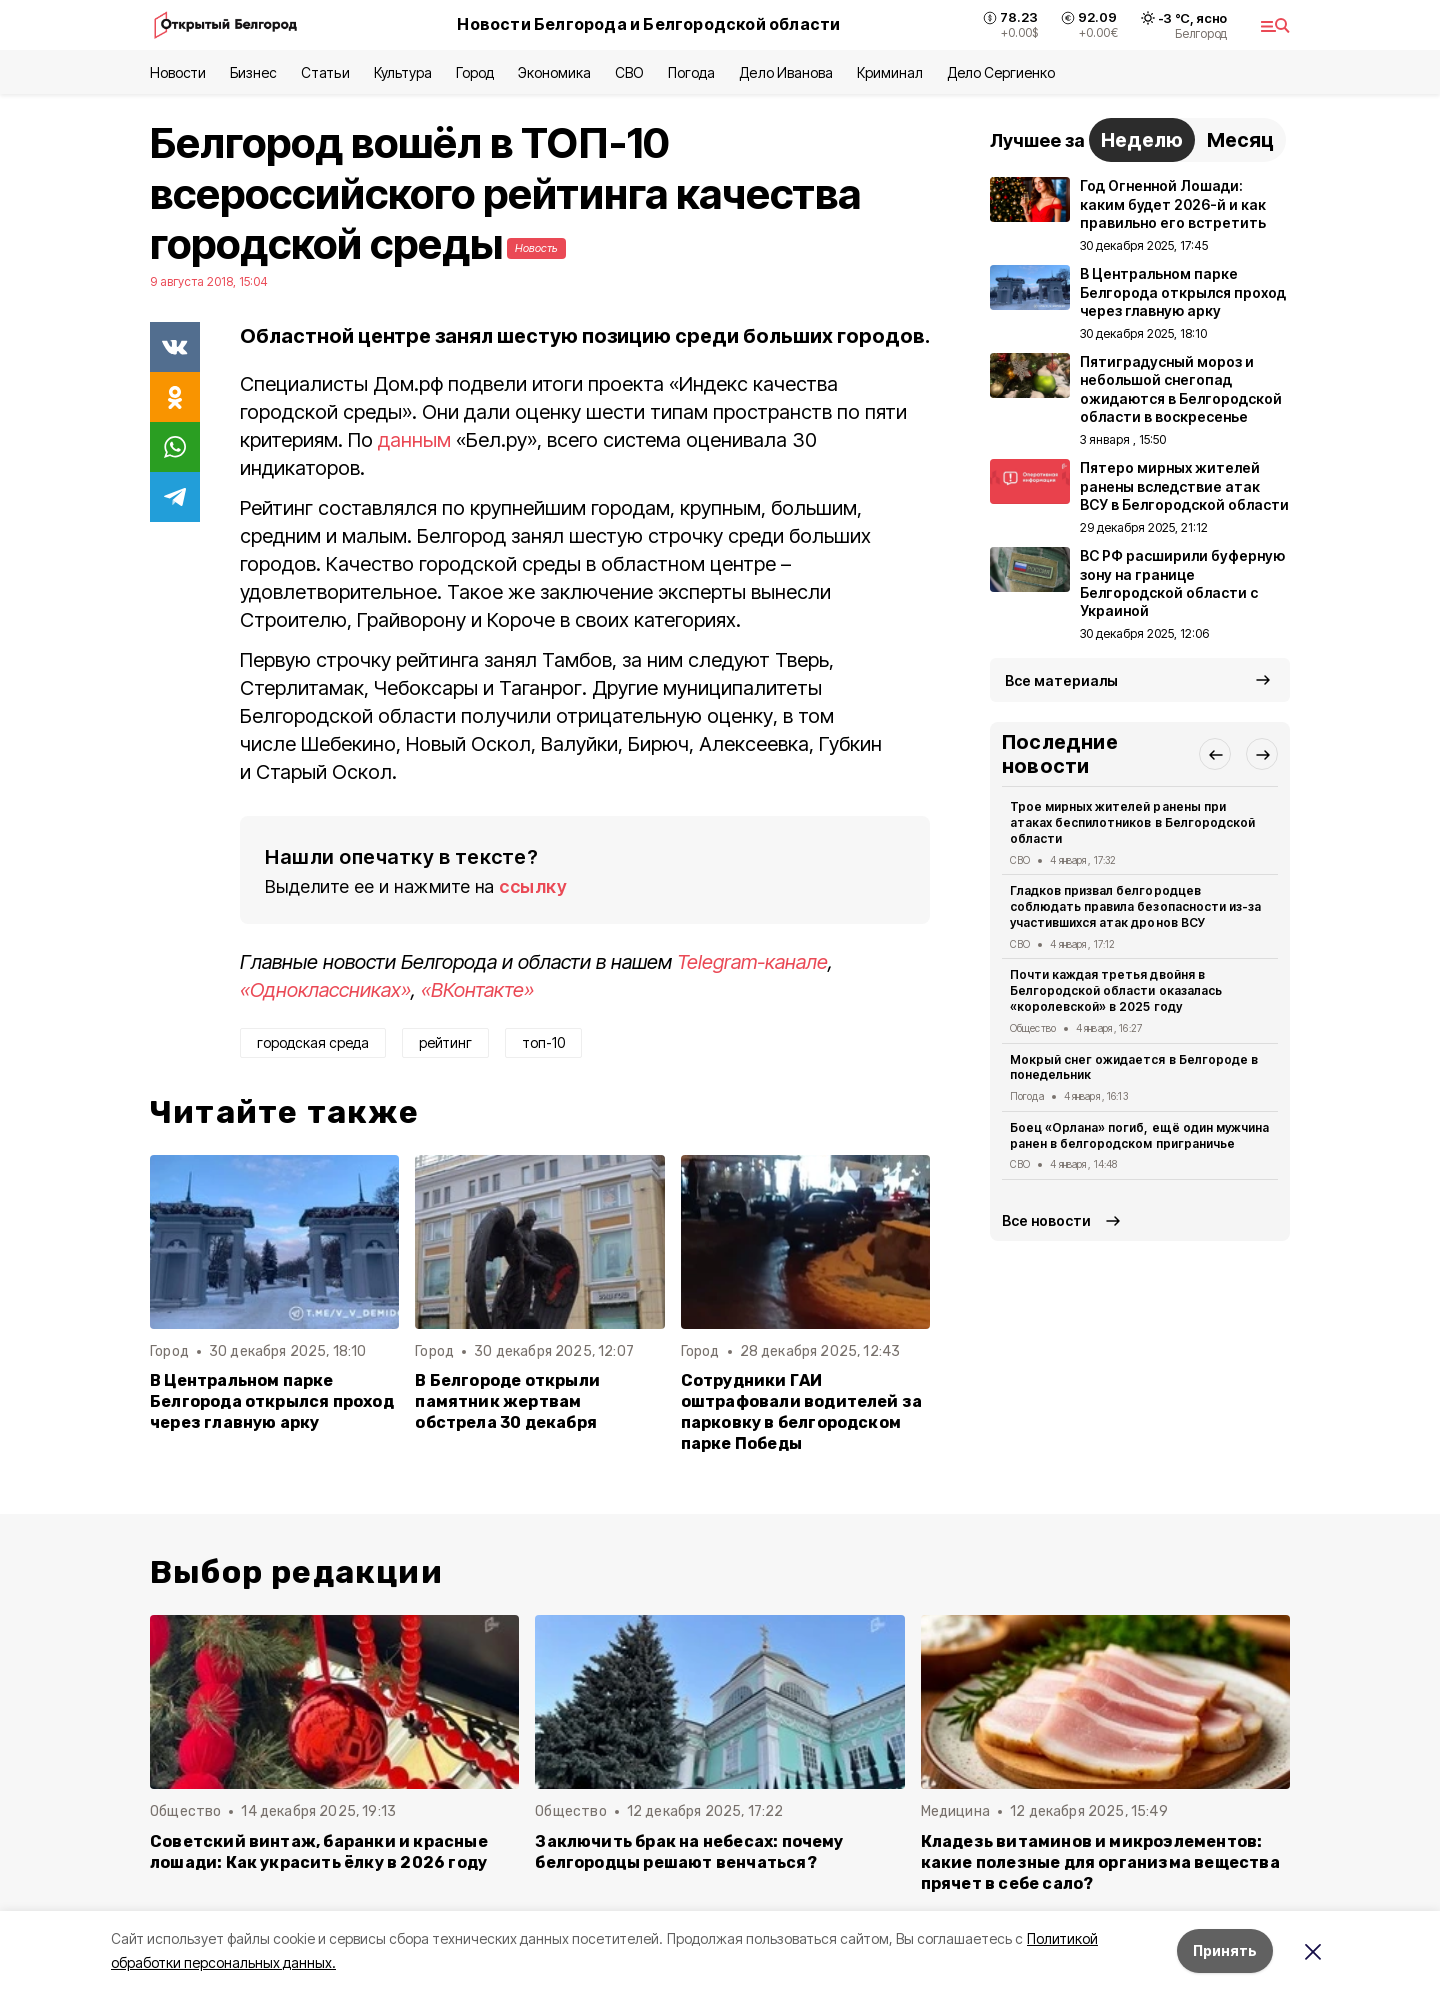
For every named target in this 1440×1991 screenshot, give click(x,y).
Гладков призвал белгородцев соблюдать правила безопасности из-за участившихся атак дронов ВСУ (1135, 906)
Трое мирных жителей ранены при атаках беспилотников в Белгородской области (1132, 822)
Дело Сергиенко (1001, 72)
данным (414, 440)
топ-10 (543, 1042)
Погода (691, 72)
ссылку (533, 886)
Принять (1225, 1950)
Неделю (1142, 140)
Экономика (554, 72)
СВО (629, 72)
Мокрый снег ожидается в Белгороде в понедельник (1134, 1067)
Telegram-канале (752, 962)
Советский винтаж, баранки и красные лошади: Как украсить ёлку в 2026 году (319, 1852)
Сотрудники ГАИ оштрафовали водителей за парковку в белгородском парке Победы (802, 1412)
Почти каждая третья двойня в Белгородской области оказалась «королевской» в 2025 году (1116, 990)
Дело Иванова (785, 72)
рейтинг (445, 1042)
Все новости (1046, 1220)
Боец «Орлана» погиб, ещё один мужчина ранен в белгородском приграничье (1139, 1135)
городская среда (313, 1042)
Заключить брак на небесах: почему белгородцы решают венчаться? (689, 1852)
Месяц (1240, 140)
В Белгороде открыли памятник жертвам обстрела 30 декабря (507, 1401)
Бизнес (253, 72)
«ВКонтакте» (477, 990)
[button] (1215, 754)
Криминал (890, 72)
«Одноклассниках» (325, 990)
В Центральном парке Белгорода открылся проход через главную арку (272, 1401)
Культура (403, 72)
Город (475, 72)
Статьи (325, 72)
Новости (178, 72)
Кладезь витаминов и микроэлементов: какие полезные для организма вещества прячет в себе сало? (1100, 1862)
